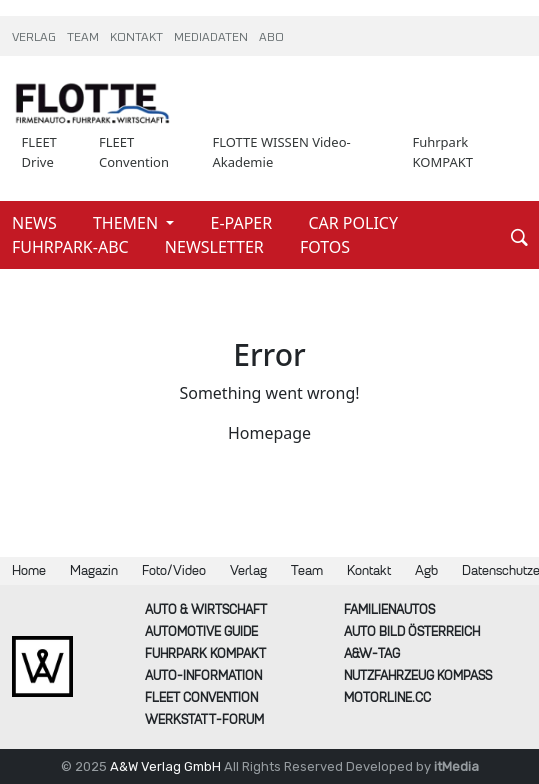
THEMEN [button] (127, 223)
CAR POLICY (353, 223)
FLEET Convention (134, 152)
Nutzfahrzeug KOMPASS (418, 675)
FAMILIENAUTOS (389, 609)
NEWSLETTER (216, 247)
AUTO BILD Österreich (412, 631)
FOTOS (325, 247)
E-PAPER (244, 223)
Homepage (269, 433)
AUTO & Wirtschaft (206, 609)
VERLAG (35, 38)
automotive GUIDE (201, 631)
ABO (271, 38)
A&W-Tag (372, 653)
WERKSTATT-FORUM (204, 719)
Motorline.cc (387, 697)
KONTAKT (138, 38)
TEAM (84, 38)
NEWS (36, 223)
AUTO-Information (203, 675)
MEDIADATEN (212, 38)
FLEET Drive (39, 152)
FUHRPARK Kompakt (205, 653)
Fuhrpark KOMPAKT (442, 152)
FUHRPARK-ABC (72, 247)
